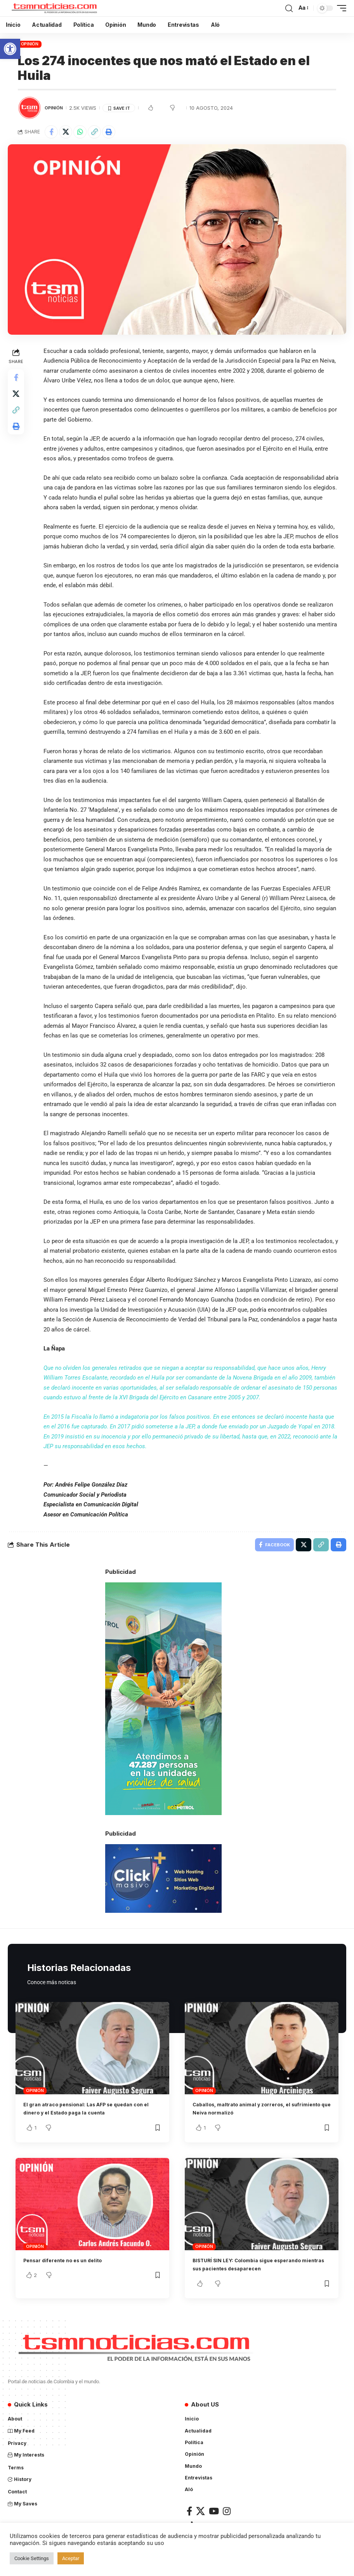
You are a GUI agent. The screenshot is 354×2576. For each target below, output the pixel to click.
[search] (289, 8)
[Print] (108, 131)
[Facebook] (189, 2513)
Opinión (29, 44)
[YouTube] (214, 2513)
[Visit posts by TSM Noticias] (29, 107)
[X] (200, 2513)
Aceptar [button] (70, 2558)
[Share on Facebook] (51, 131)
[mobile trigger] (339, 8)
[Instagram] (227, 2513)
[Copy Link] (94, 131)
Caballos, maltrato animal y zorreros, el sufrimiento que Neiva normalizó (251, 2111)
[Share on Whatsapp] (80, 131)
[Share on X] (65, 131)
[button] (10, 49)
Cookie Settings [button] (31, 2558)
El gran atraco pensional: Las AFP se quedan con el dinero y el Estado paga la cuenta (88, 2111)
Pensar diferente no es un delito (71, 2262)
